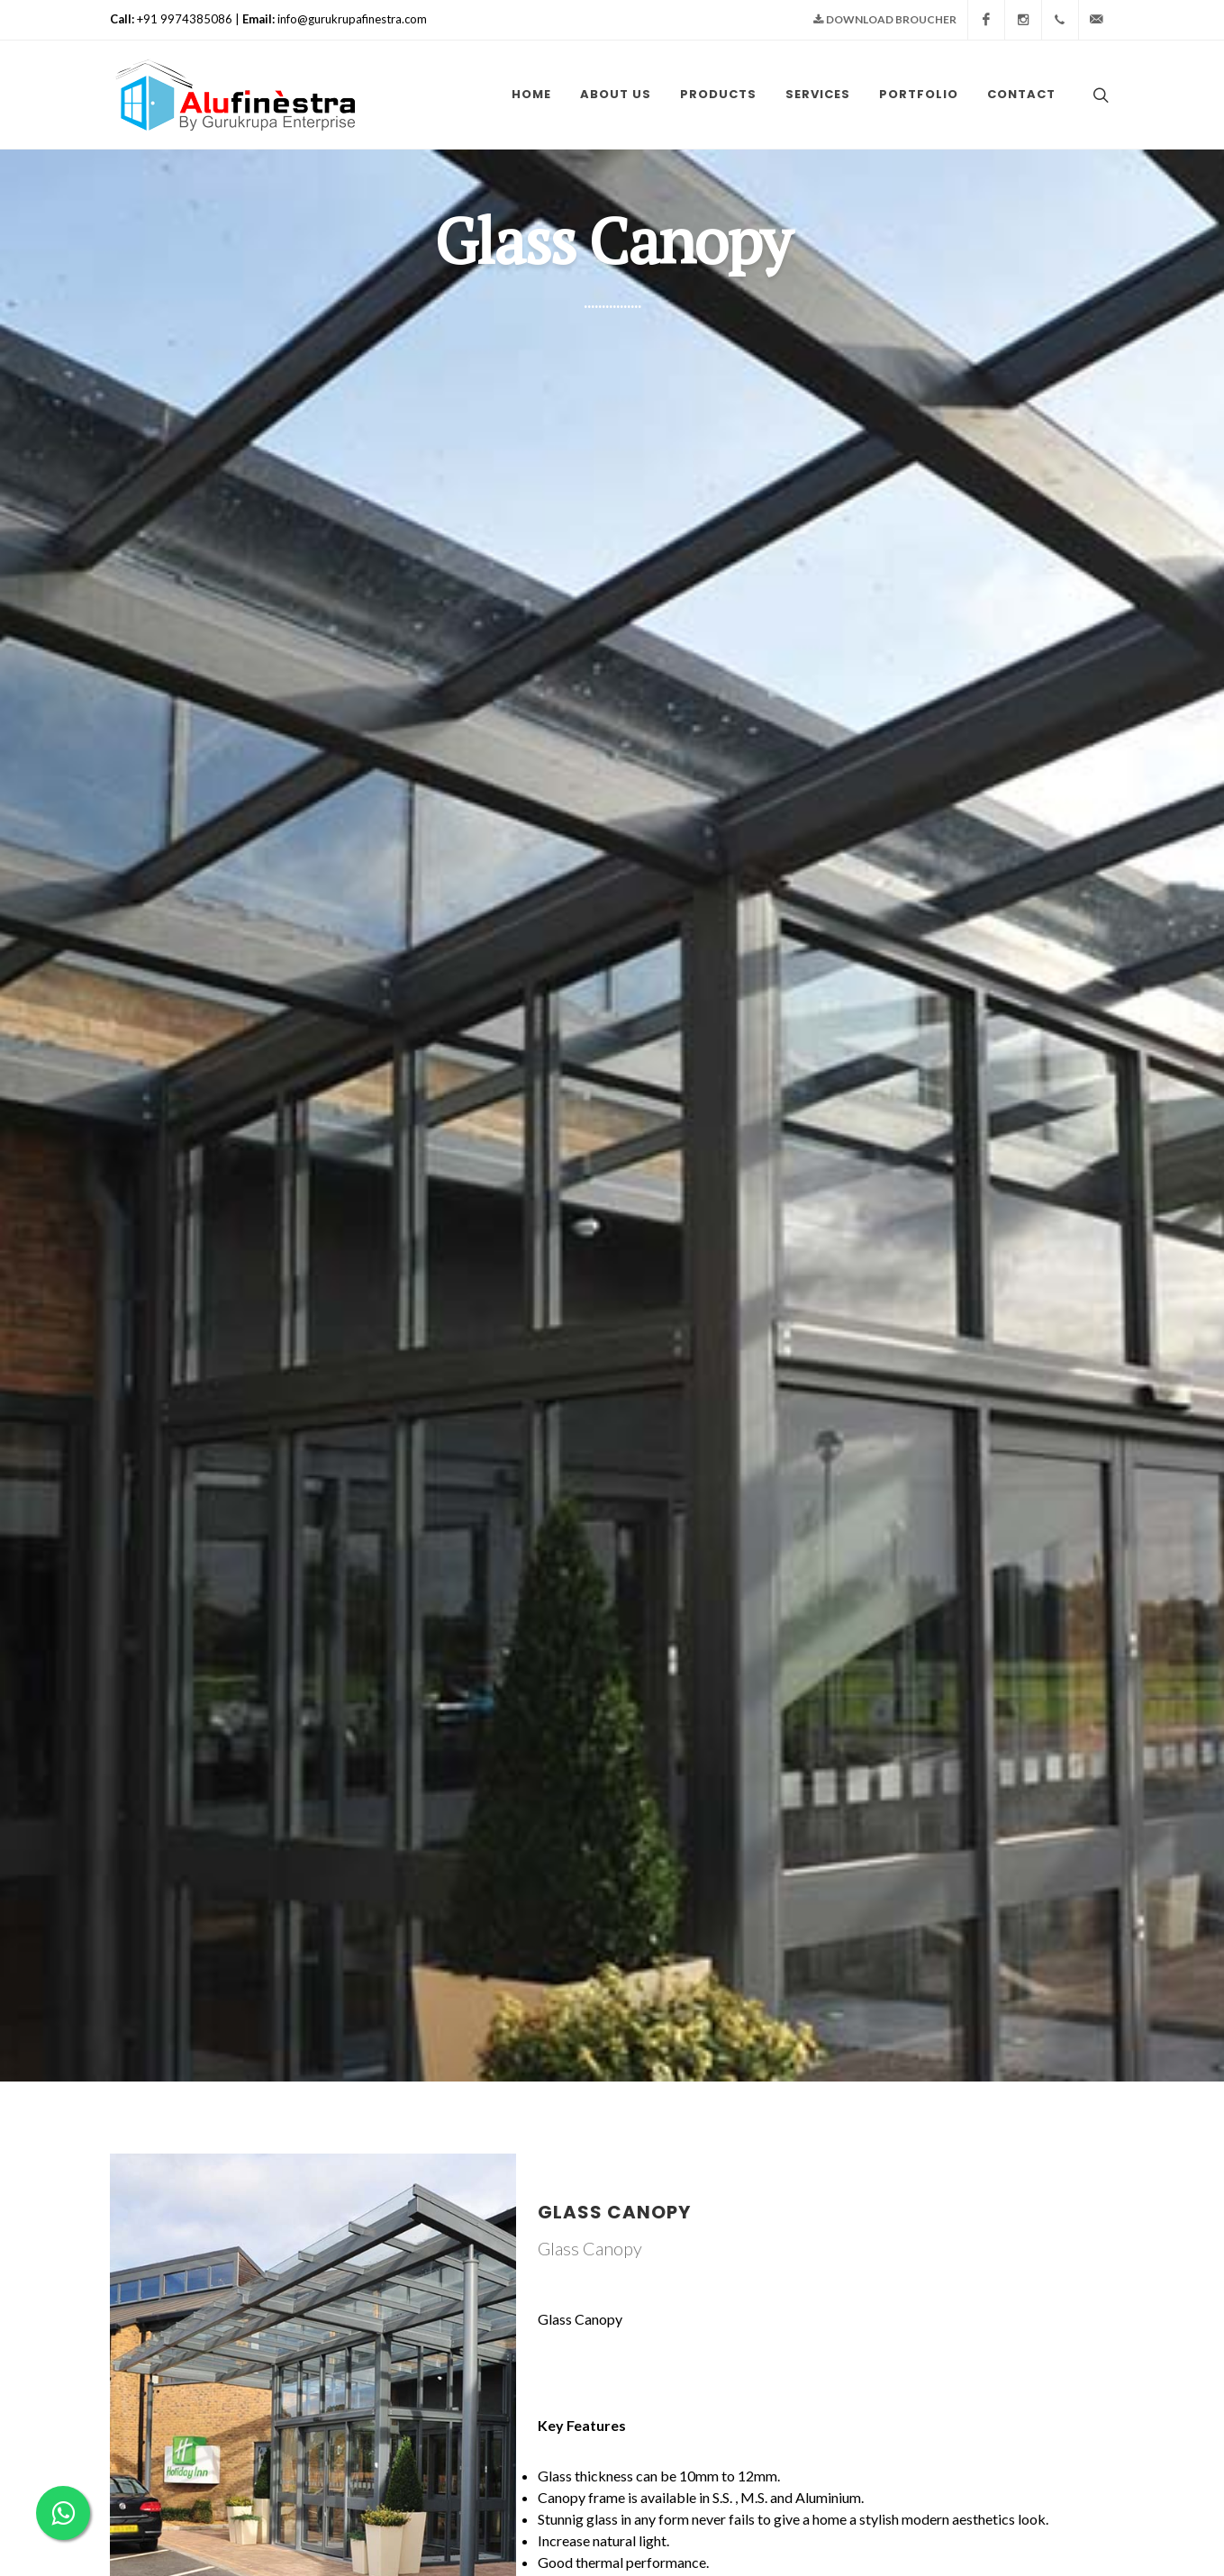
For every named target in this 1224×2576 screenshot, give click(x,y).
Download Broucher (885, 20)
